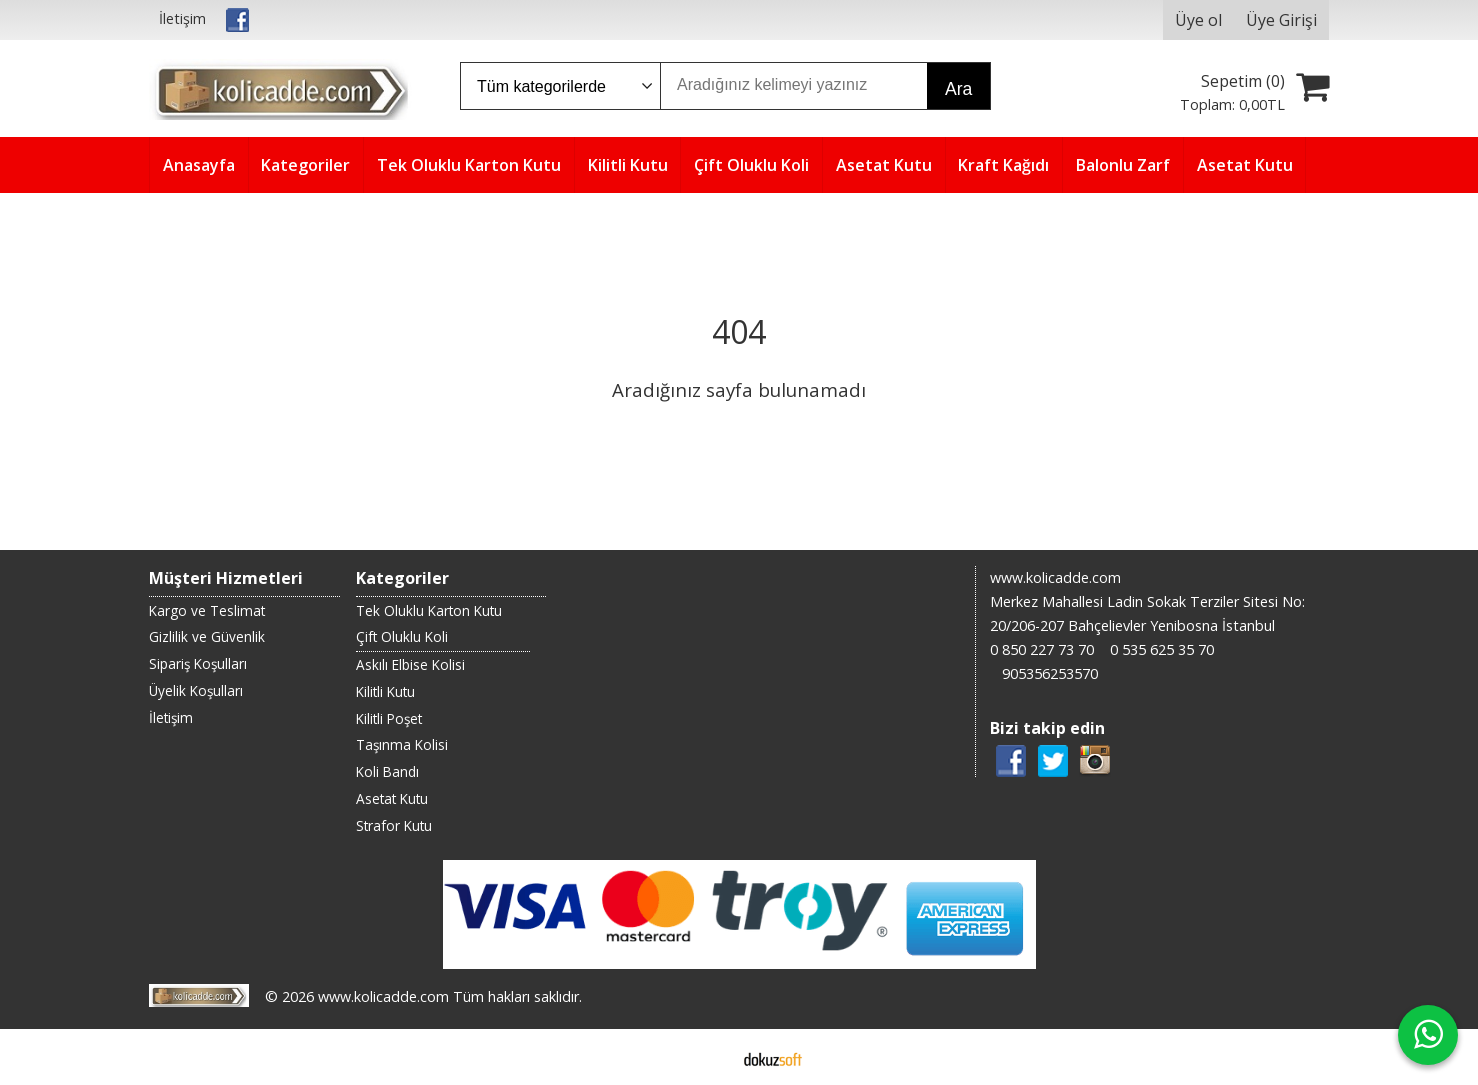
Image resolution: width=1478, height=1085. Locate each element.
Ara (958, 89)
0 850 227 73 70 (1042, 649)
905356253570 (1050, 673)
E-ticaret (707, 1057)
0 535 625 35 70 (1162, 649)
